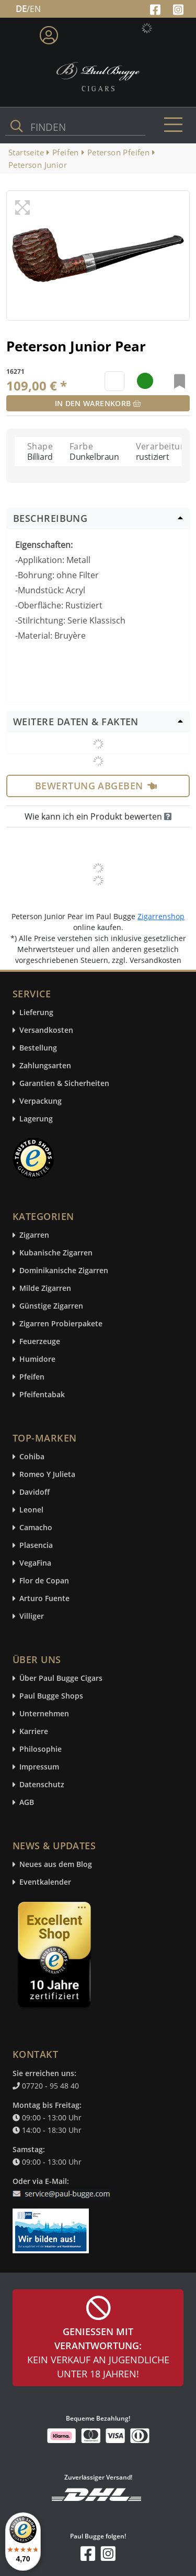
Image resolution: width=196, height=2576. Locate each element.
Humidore (37, 1359)
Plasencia (36, 1546)
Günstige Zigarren (51, 1306)
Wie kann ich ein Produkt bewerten (98, 816)
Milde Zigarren (45, 1288)
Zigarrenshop (161, 916)
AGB (26, 1803)
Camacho (35, 1528)
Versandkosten (46, 1030)
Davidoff (34, 1492)
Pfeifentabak (42, 1395)
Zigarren (34, 1235)
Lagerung (36, 1119)
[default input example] (115, 381)
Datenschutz (41, 1785)
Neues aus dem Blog (55, 1865)
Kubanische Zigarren (56, 1253)
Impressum (39, 1767)
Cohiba (31, 1457)
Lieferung (36, 1013)
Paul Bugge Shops (51, 1696)
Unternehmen (44, 1714)
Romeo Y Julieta (47, 1475)
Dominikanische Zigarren (63, 1271)
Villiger (31, 1616)
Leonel (31, 1510)
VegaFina (35, 1563)
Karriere (33, 1732)
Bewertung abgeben (96, 785)
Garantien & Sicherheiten (64, 1084)
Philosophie (40, 1749)
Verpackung (40, 1101)
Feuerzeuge (39, 1342)
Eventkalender (45, 1882)
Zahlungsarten (45, 1066)
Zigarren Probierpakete (60, 1324)
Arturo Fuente (44, 1599)
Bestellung (38, 1048)
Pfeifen (31, 1377)
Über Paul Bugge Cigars (60, 1678)
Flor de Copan (44, 1581)
